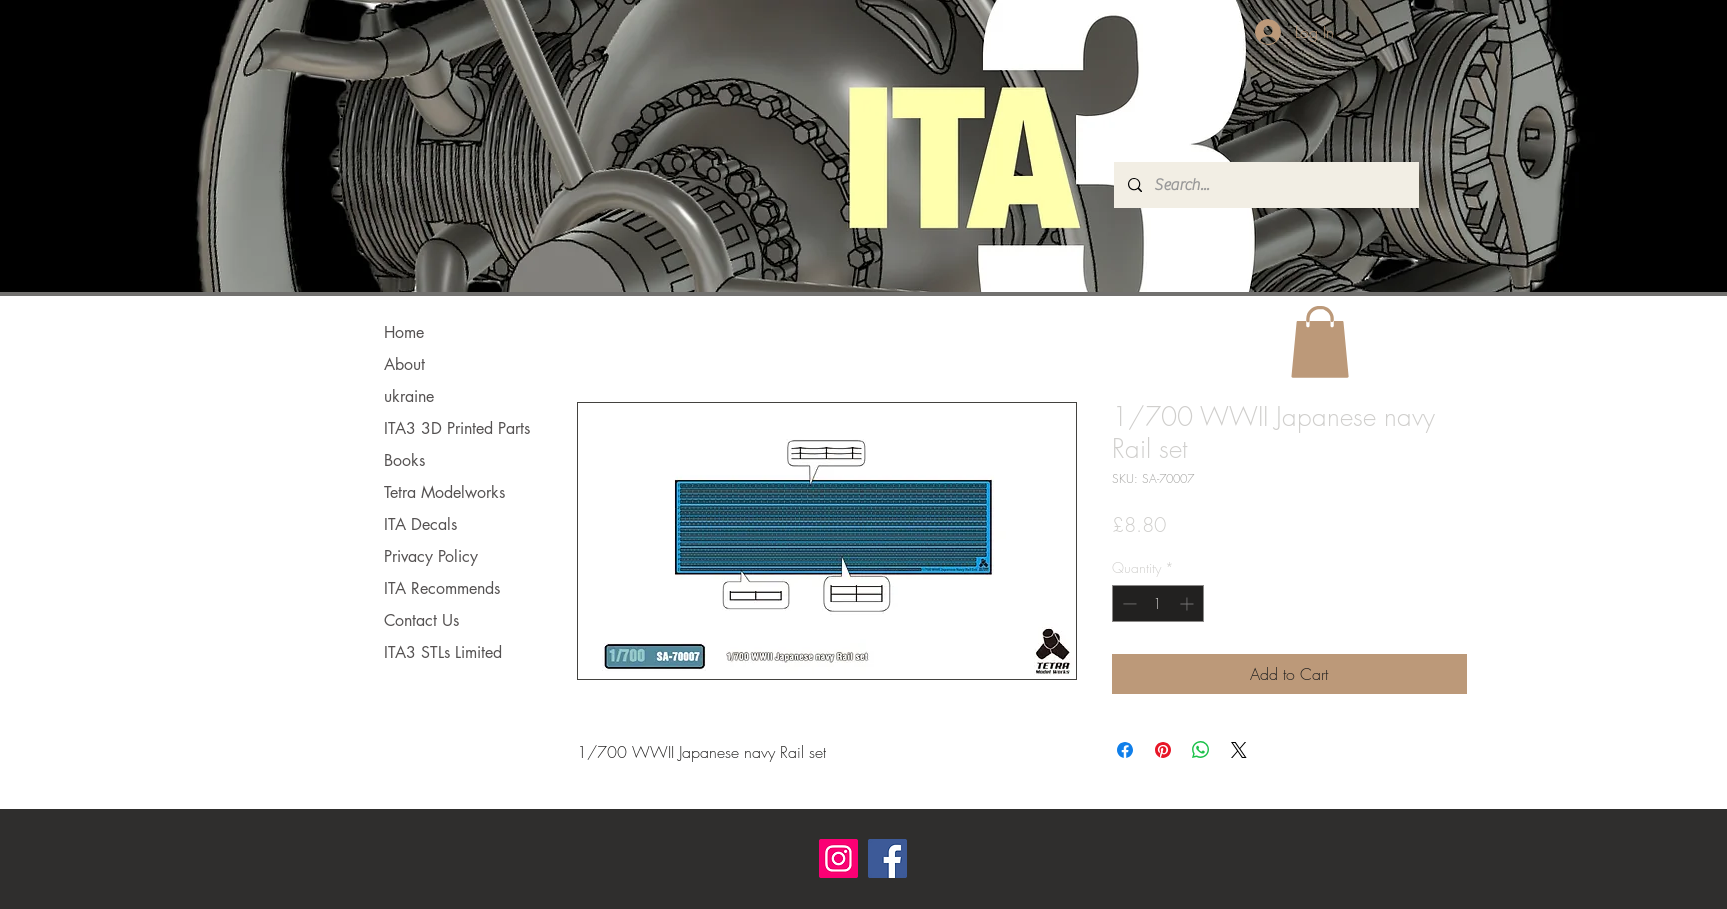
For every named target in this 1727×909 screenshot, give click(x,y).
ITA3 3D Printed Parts (457, 428)
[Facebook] (887, 858)
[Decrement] (1127, 603)
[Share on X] (1239, 750)
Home (404, 332)
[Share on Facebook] (1125, 750)
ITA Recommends (442, 588)
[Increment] (1188, 603)
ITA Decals (420, 524)
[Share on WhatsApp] (1201, 750)
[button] (1320, 342)
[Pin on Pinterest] (1163, 750)
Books (404, 460)
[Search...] (1265, 185)
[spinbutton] (1158, 603)
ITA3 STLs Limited (443, 652)
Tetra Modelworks (444, 492)
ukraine (409, 396)
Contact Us (421, 620)
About (404, 364)
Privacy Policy (431, 556)
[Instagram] (838, 858)
